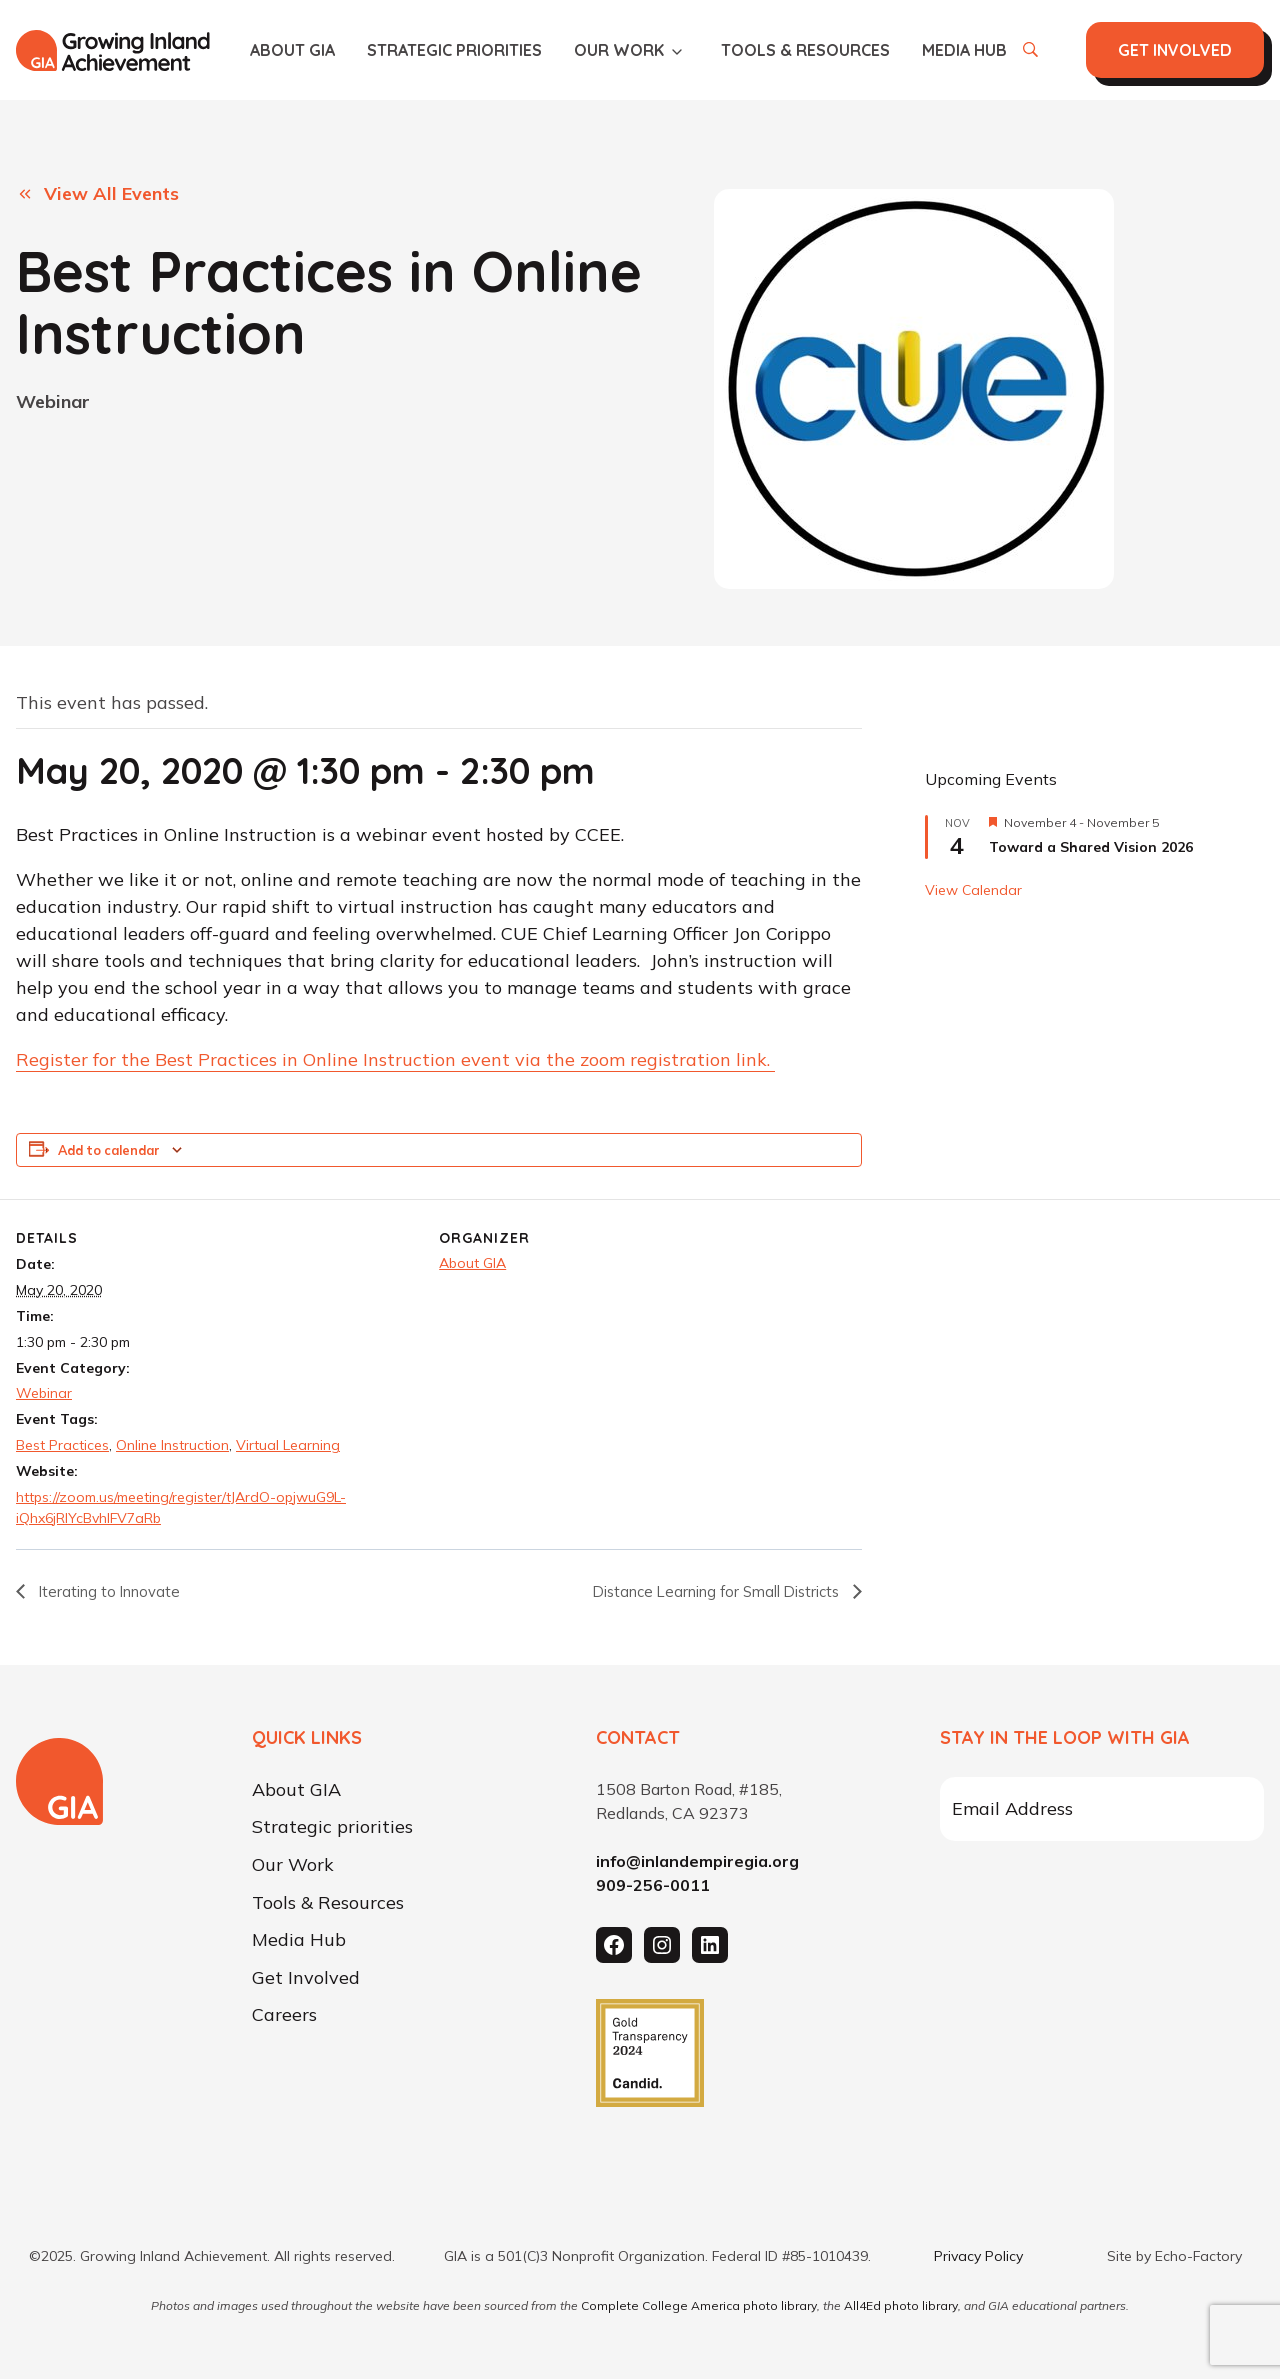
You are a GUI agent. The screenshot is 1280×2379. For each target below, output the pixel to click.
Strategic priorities (454, 50)
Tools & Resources (805, 50)
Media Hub (964, 50)
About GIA (292, 50)
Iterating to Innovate (112, 1593)
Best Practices (62, 1446)
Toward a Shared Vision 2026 (1091, 848)
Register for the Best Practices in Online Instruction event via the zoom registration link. (395, 1061)
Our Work (619, 50)
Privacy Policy (978, 2256)
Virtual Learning (288, 1446)
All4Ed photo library (901, 2305)
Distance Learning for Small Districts (706, 1593)
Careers (284, 2016)
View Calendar (973, 891)
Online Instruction (172, 1446)
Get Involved (306, 1978)
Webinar (53, 401)
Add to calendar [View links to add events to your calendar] (109, 1152)
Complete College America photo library (699, 2305)
